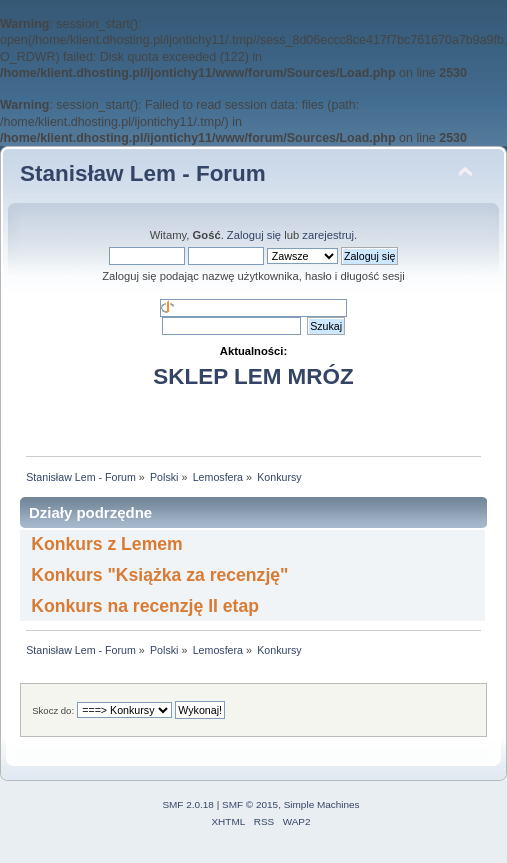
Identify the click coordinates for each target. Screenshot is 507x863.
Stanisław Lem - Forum (143, 173)
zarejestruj (328, 235)
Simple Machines (322, 804)
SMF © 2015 (250, 804)
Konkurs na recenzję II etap (145, 606)
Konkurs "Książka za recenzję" (159, 575)
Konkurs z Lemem (107, 544)
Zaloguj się (254, 235)
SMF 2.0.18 (188, 804)
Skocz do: (53, 710)
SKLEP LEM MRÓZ (253, 376)
